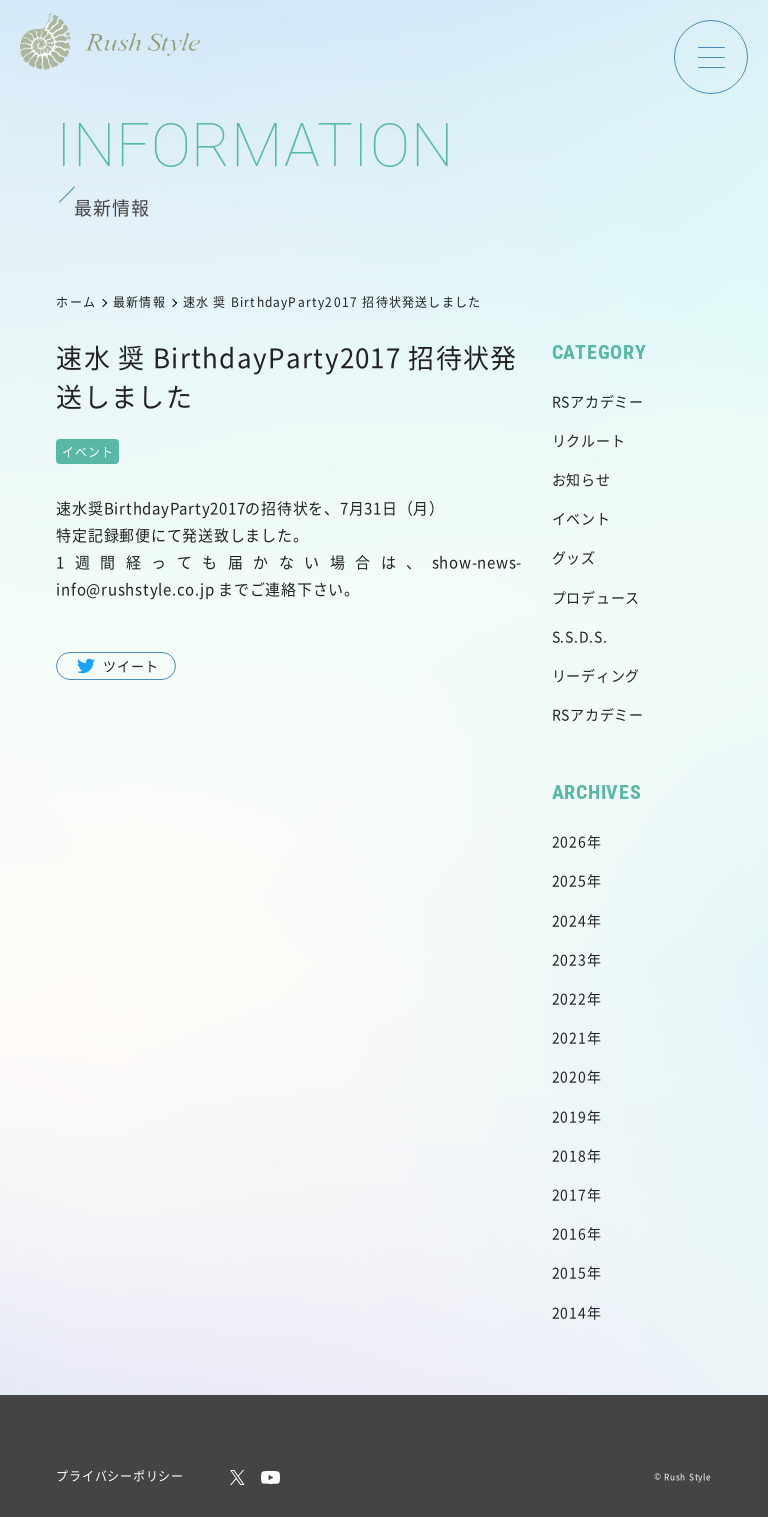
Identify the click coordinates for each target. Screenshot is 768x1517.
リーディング (596, 675)
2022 (569, 998)
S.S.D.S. (580, 636)
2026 (569, 841)
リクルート (589, 440)
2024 (569, 920)
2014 (569, 1312)
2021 (569, 1037)
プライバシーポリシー (120, 1475)
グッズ (574, 557)
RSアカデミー (598, 401)
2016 (569, 1233)
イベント (581, 518)
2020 (569, 1076)
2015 (569, 1272)
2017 (569, 1194)
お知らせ (581, 479)
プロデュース (596, 597)
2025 (569, 880)
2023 (569, 959)
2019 (569, 1116)
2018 (569, 1155)
